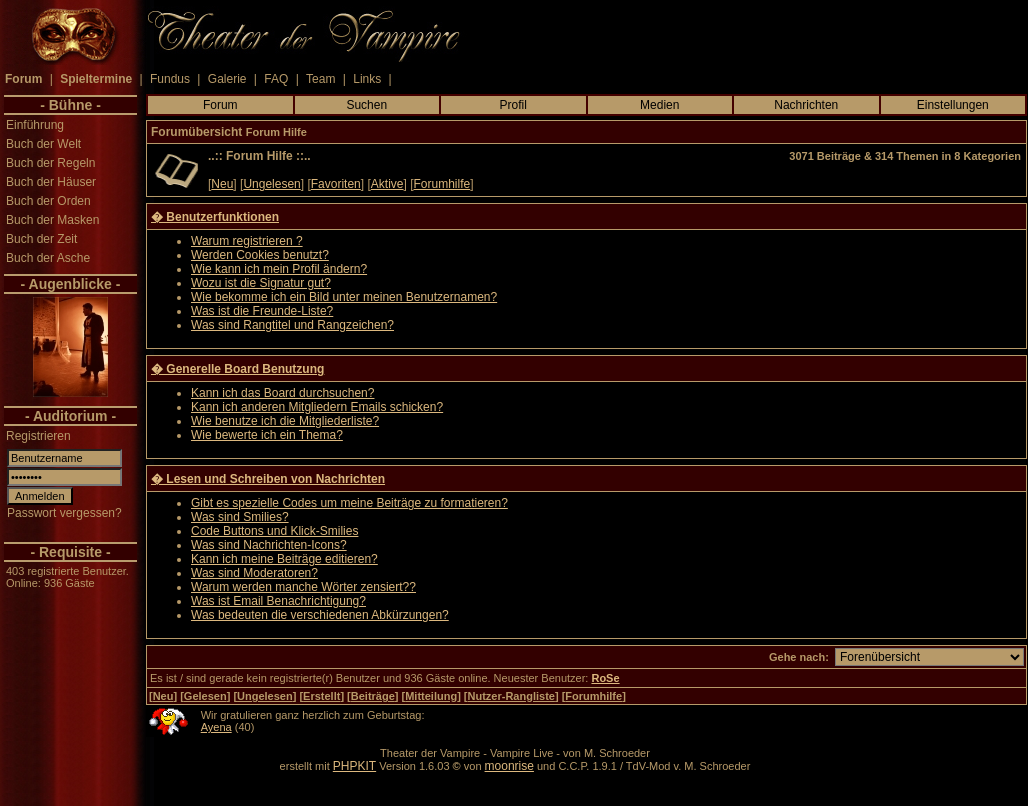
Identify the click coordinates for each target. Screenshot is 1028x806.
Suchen (366, 105)
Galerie (227, 79)
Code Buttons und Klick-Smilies (274, 531)
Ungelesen (271, 184)
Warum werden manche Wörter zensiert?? (303, 587)
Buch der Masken (52, 220)
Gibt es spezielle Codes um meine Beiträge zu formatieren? (349, 503)
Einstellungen (953, 105)
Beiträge (373, 696)
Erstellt (321, 696)
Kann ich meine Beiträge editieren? (284, 559)
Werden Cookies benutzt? (260, 255)
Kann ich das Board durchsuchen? (282, 393)
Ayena (216, 727)
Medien (659, 105)
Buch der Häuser (51, 182)
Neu (222, 184)
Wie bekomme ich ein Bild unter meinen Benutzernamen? (344, 297)
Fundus (170, 79)
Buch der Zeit (41, 239)
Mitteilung (431, 696)
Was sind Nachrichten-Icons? (269, 545)
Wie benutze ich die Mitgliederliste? (285, 421)
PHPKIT (354, 766)
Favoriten (336, 184)
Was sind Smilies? (240, 517)
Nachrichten (806, 105)
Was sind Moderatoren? (254, 573)
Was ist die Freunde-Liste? (262, 311)
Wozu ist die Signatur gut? (261, 283)
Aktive (387, 184)
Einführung (35, 125)
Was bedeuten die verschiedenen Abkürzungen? (320, 615)
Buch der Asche (48, 258)
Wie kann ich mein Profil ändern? (279, 269)
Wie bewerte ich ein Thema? (267, 435)
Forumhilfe (442, 184)
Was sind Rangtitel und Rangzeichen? (292, 325)
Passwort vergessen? (64, 513)
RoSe (605, 678)
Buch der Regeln (50, 163)
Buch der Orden (48, 201)
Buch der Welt (43, 144)
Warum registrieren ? (247, 241)
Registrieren (38, 436)
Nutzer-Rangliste (511, 696)
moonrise (509, 766)
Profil (513, 105)
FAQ (276, 79)
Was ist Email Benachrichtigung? (278, 601)
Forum (220, 105)
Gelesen (205, 696)
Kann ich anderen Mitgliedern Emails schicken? (317, 407)
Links (367, 79)
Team (320, 79)
